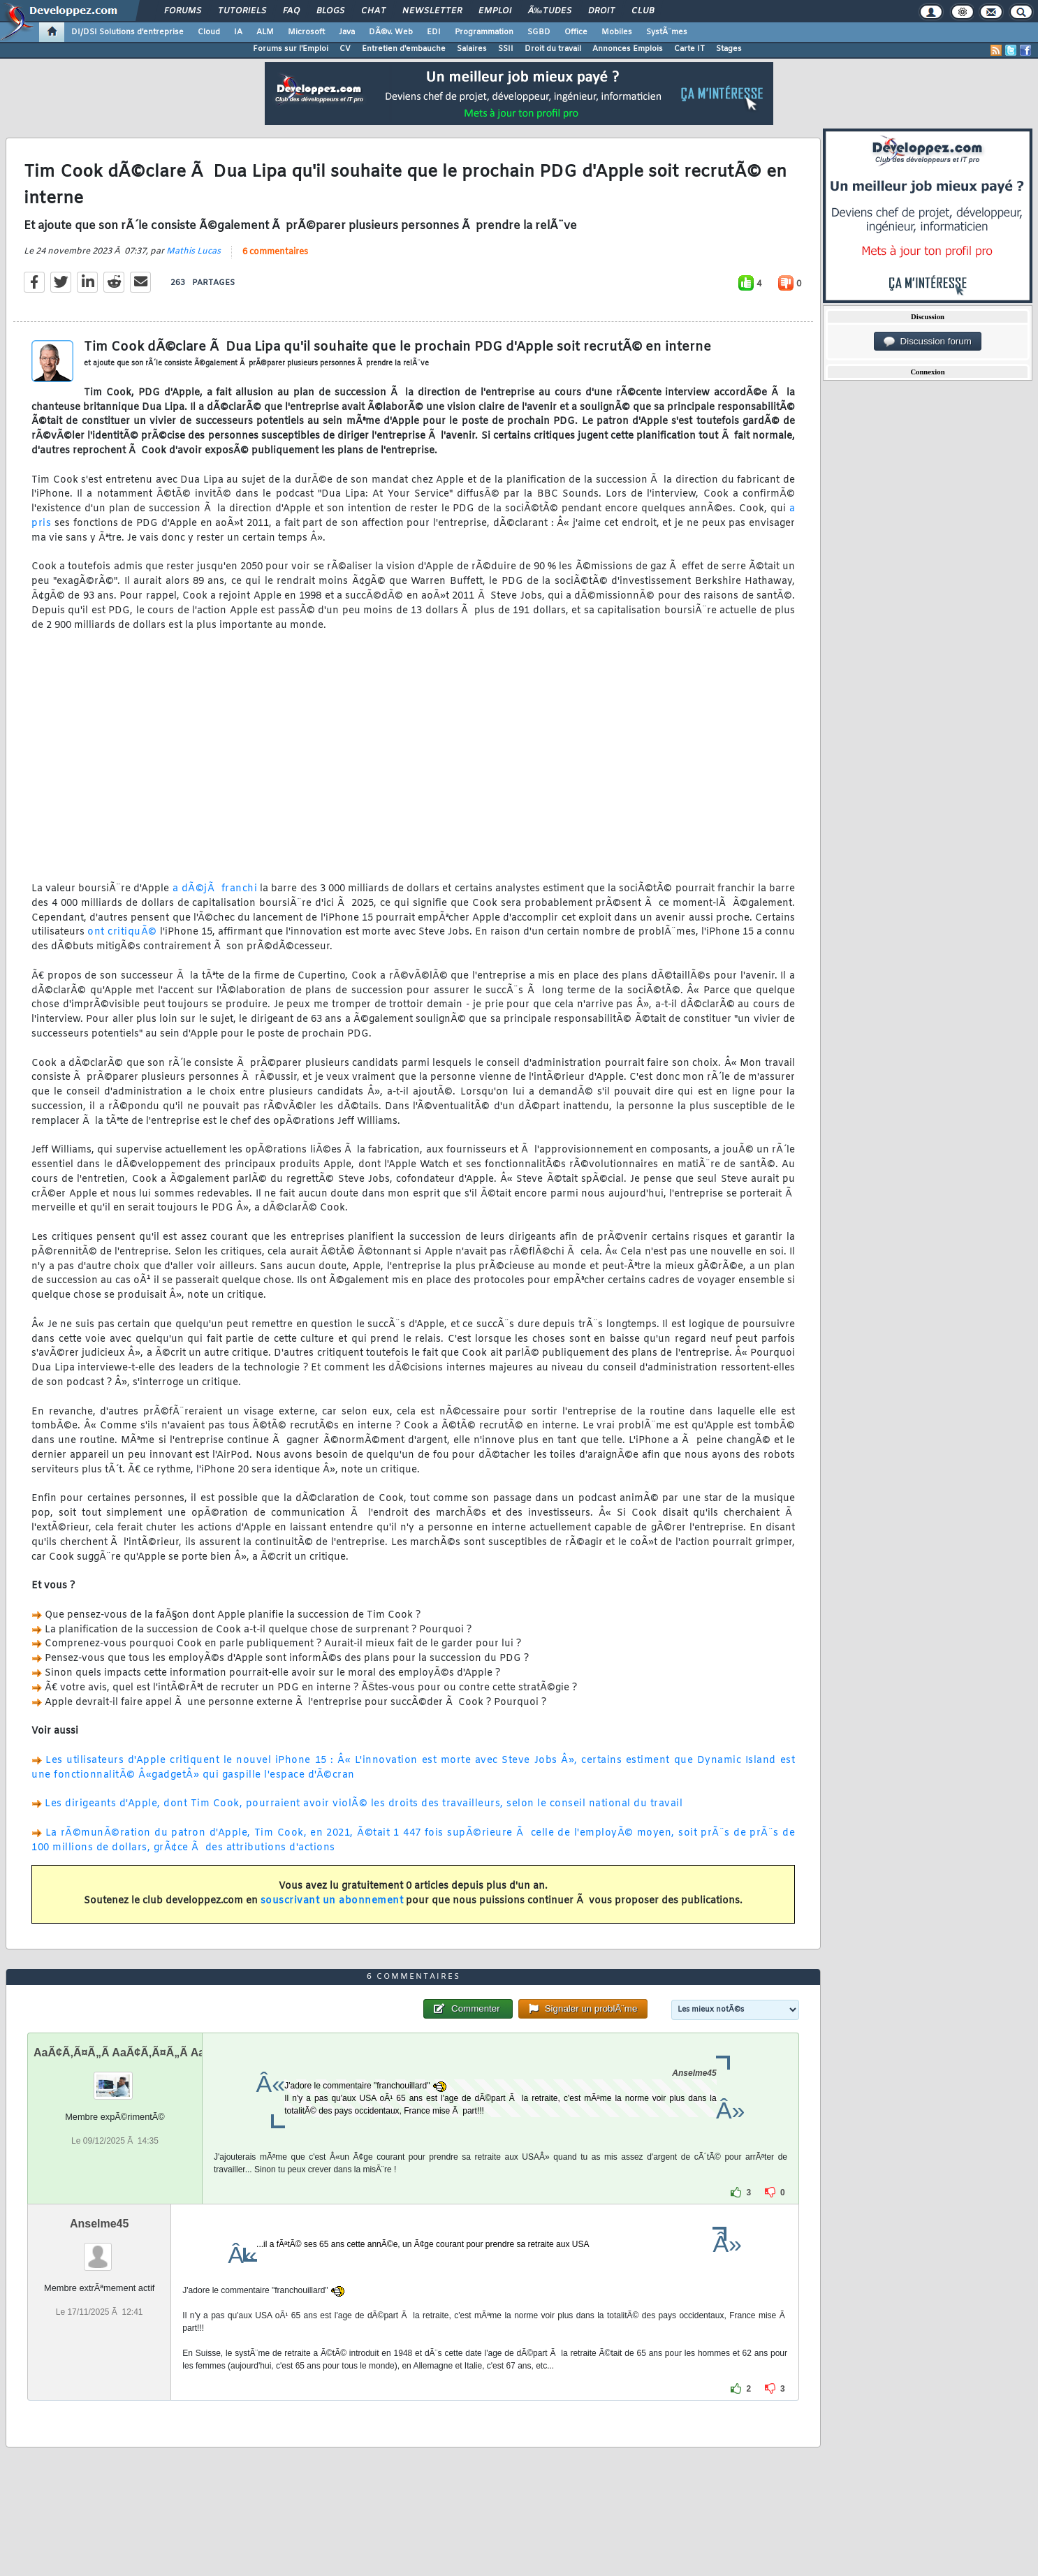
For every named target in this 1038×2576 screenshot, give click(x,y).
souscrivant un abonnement (332, 1901)
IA (238, 32)
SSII (505, 49)
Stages (729, 49)
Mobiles (616, 32)
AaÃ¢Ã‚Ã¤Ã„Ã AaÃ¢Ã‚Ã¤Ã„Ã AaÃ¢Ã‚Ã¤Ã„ (146, 2052)
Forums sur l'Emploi (290, 49)
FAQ (291, 11)
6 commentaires (275, 252)
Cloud (209, 32)
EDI (434, 32)
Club (642, 11)
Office (575, 32)
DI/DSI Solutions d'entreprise (127, 32)
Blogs (330, 11)
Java (347, 32)
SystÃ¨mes (666, 32)
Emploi (495, 11)
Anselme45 (99, 2224)
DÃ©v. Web (391, 32)
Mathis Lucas (193, 251)
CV (345, 49)
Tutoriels (242, 11)
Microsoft (306, 32)
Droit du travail (553, 49)
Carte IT (689, 49)
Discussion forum (928, 341)
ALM (265, 32)
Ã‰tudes (550, 11)
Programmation (484, 32)
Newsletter (432, 11)
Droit (601, 11)
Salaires (472, 49)
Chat (373, 11)
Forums (183, 11)
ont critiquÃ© (122, 932)
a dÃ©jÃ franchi (215, 888)
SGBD (538, 32)
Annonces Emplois (627, 49)
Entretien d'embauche (404, 49)
